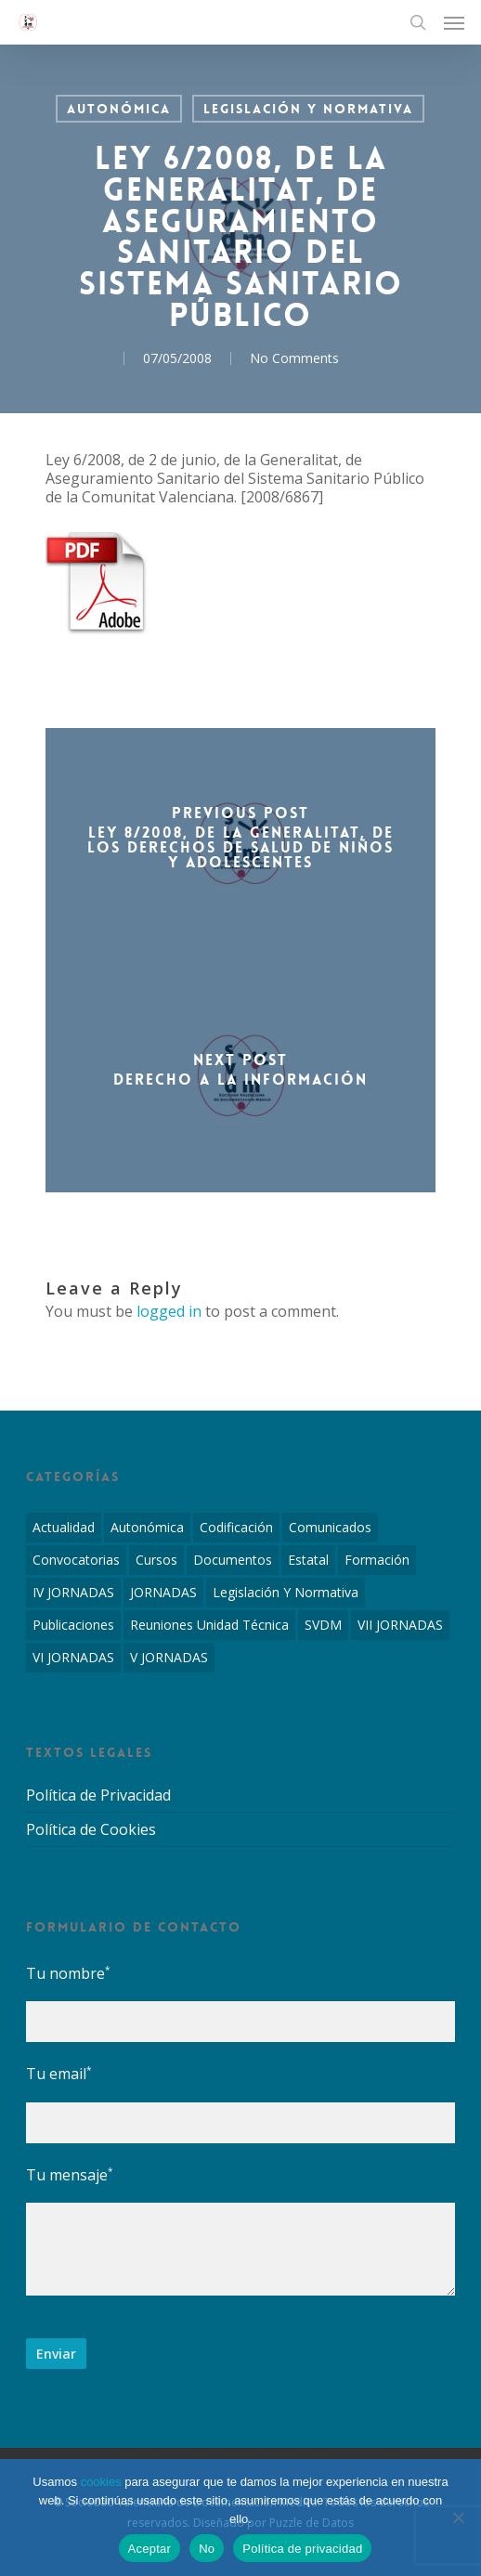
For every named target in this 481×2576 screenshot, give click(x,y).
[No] (457, 2517)
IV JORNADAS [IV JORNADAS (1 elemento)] (73, 1592)
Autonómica (119, 108)
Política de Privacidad (98, 1795)
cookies (101, 2482)
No (206, 2549)
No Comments (294, 358)
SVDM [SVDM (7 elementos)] (323, 1624)
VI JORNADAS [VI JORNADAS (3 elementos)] (73, 1657)
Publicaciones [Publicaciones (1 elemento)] (73, 1624)
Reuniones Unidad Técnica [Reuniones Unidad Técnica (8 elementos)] (209, 1624)
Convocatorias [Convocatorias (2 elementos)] (76, 1559)
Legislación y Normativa (308, 108)
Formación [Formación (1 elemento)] (377, 1559)
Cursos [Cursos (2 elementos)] (156, 1559)
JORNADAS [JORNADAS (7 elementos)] (163, 1592)
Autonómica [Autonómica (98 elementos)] (147, 1527)
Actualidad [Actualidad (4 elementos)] (63, 1527)
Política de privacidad (302, 2549)
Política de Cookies (91, 1829)
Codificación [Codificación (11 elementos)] (236, 1527)
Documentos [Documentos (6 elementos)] (232, 1559)
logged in (169, 1311)
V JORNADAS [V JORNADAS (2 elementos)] (169, 1657)
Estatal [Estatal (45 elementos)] (308, 1559)
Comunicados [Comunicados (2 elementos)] (330, 1527)
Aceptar (150, 2549)
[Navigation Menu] (454, 22)
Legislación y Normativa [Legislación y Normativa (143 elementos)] (285, 1592)
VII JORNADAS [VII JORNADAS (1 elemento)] (400, 1624)
